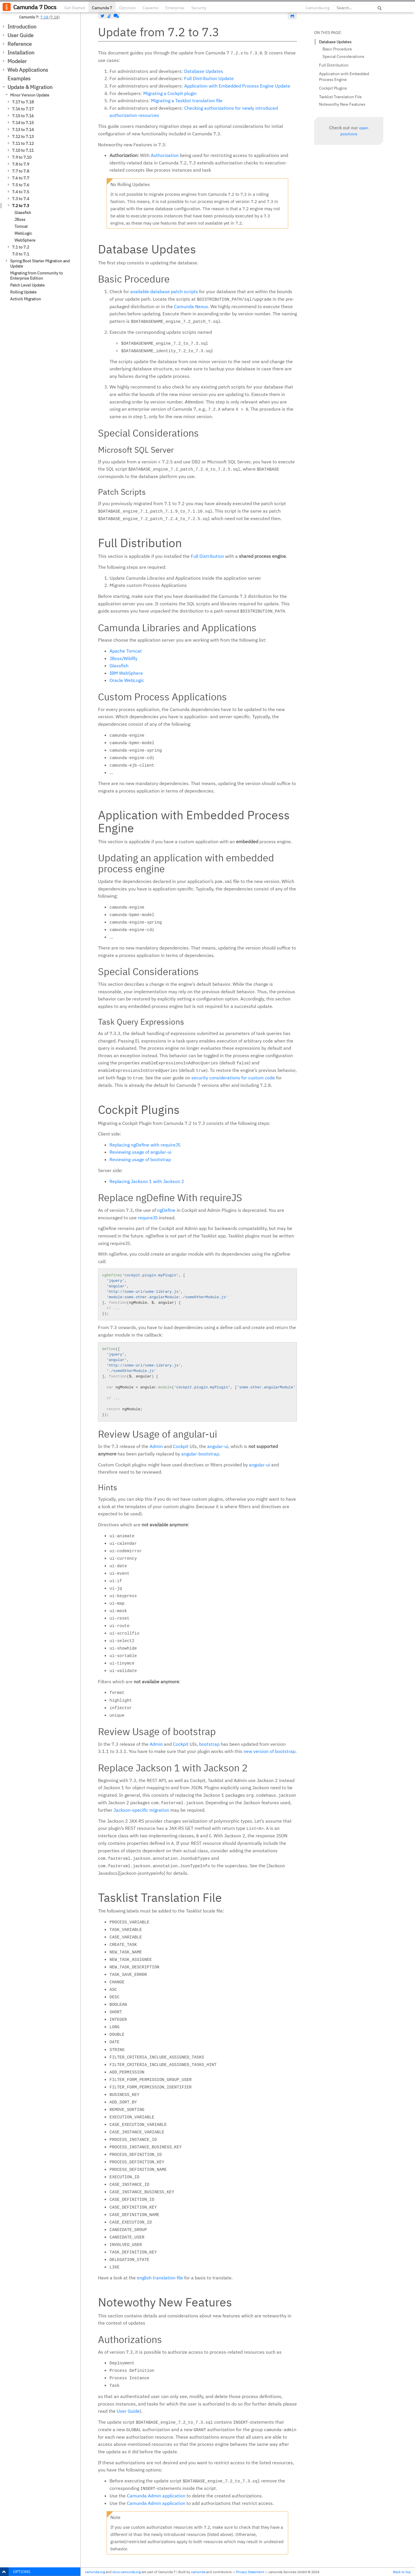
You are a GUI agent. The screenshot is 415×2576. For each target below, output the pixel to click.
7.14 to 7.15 (23, 122)
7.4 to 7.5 (20, 191)
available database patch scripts (164, 291)
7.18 (44, 17)
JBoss (19, 219)
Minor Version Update (29, 95)
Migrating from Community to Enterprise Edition (36, 275)
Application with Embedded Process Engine (344, 76)
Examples (19, 78)
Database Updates (203, 71)
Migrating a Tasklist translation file (186, 100)
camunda (198, 2572)
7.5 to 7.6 (20, 184)
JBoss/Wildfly (123, 658)
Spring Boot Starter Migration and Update (40, 263)
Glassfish (22, 212)
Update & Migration (29, 87)
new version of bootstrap (269, 1751)
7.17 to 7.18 (23, 102)
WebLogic (23, 233)
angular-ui (217, 1446)
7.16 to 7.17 (23, 108)
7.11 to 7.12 (23, 143)
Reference (19, 44)
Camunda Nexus (191, 306)
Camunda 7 (102, 7)
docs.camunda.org (126, 2572)
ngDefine (166, 1210)
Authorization (165, 155)
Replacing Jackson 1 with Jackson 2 (147, 1181)
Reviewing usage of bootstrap (140, 1159)
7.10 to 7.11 (23, 150)
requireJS (148, 1217)
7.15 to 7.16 (23, 115)
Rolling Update (23, 292)
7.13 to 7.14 (23, 129)
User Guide (20, 35)
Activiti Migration (25, 299)
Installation (20, 52)
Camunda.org (317, 7)
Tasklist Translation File (340, 96)
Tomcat (21, 226)
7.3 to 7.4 (20, 198)
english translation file (160, 2278)
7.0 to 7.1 (20, 254)
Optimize (127, 7)
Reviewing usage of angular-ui (140, 1152)
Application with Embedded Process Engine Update (237, 86)
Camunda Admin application (156, 2496)
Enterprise (174, 7)
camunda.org (95, 2572)
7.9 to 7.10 (21, 157)
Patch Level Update (27, 285)
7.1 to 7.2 (20, 247)
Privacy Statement (250, 2572)
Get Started (74, 7)
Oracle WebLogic (127, 680)
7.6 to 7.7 (20, 178)
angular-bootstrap (200, 1454)
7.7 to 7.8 (20, 171)
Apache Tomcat (126, 651)
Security (198, 7)
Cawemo (151, 7)
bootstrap (209, 1744)
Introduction (21, 26)
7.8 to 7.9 (20, 164)
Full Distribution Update (209, 78)
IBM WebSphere (126, 673)
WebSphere (24, 240)
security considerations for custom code (233, 1078)
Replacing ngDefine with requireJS (145, 1145)
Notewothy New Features (342, 104)
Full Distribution (207, 556)
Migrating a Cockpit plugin (170, 93)
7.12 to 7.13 (23, 136)
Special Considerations (343, 56)
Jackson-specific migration (141, 1810)
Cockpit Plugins (333, 88)
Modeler (17, 61)
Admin (156, 1446)
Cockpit (180, 1446)
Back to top (402, 2572)
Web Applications (27, 70)
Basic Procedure (337, 49)
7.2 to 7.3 (20, 205)
